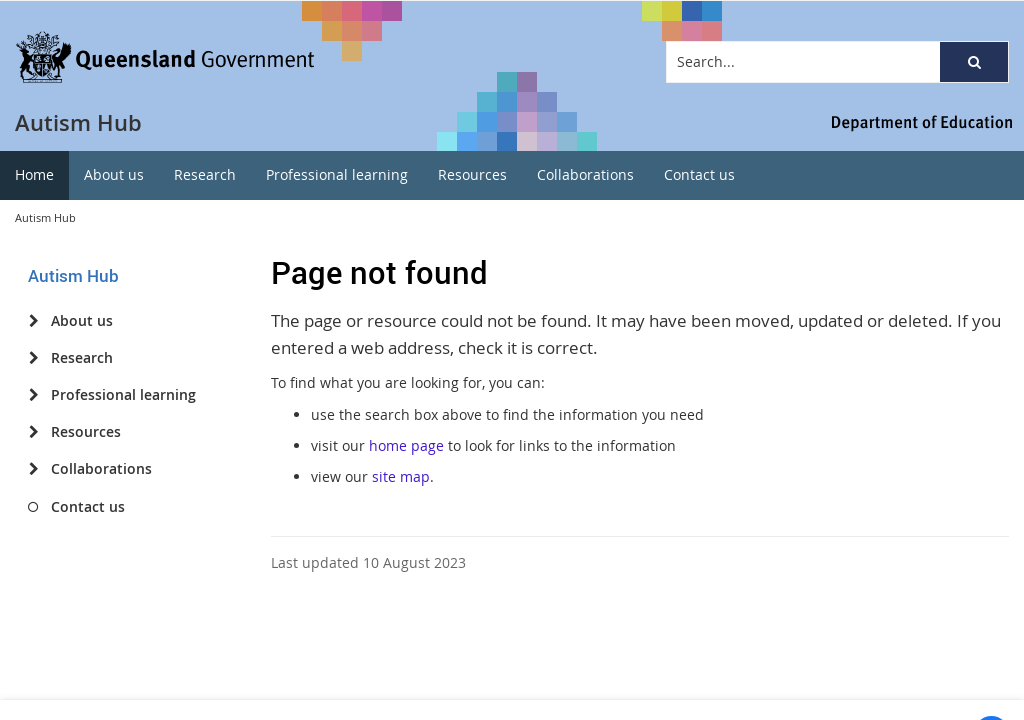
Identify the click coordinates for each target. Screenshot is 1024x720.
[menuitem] (34, 175)
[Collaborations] (33, 469)
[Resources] (33, 432)
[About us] (33, 321)
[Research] (33, 358)
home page (406, 445)
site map (401, 476)
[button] (974, 62)
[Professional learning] (33, 395)
